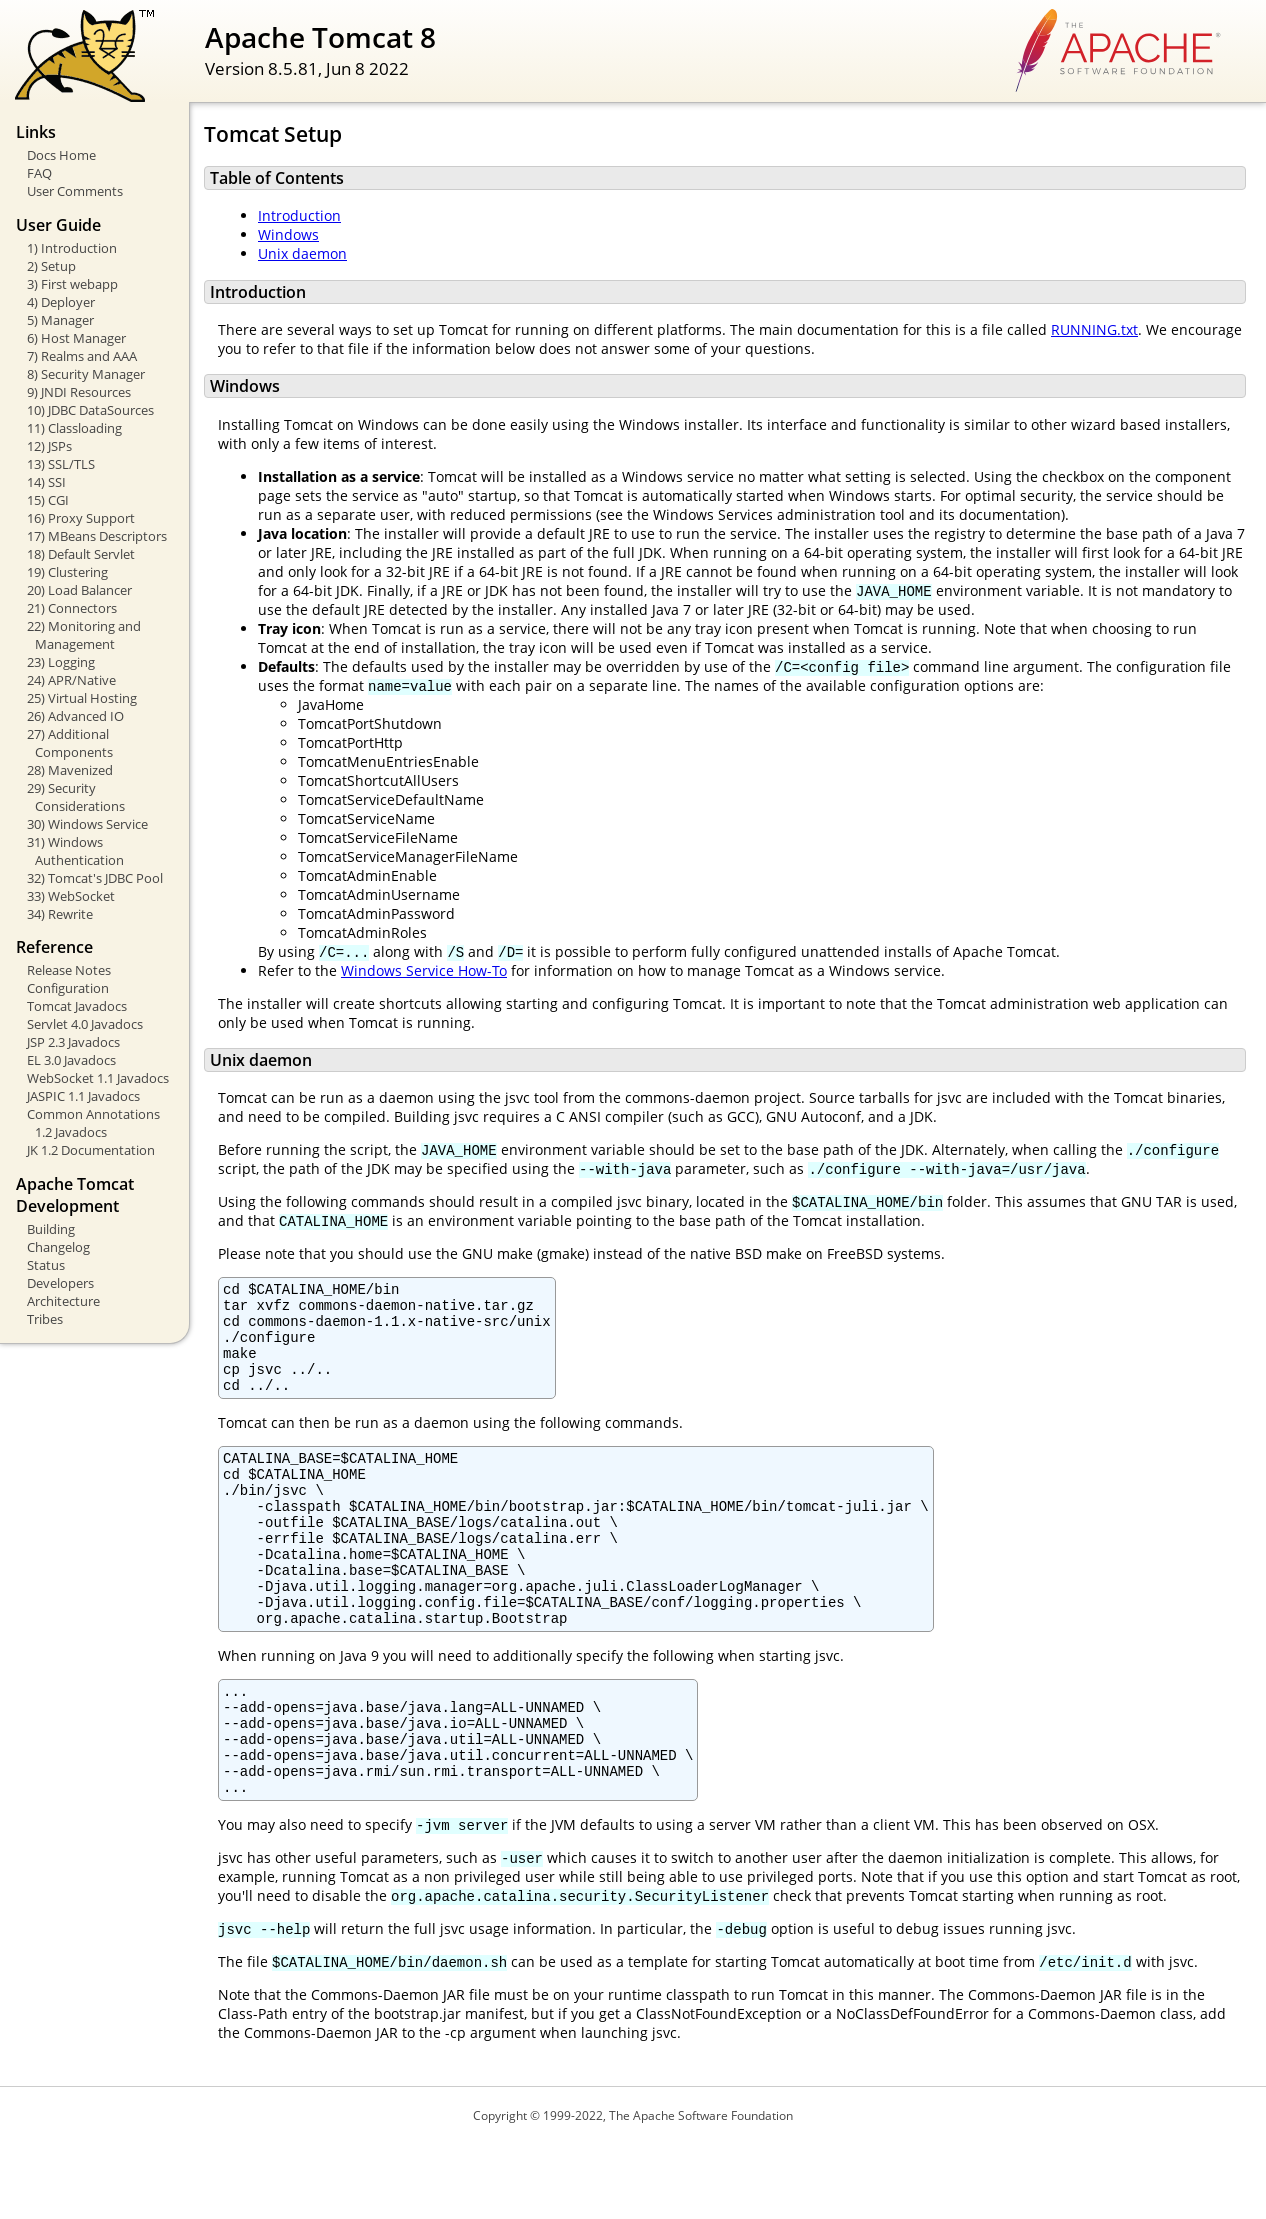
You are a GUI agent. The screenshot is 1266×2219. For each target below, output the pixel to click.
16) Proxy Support (81, 518)
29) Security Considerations (76, 797)
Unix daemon (302, 253)
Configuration (68, 988)
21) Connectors (72, 608)
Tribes (45, 1319)
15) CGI (48, 500)
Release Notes (69, 970)
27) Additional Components (70, 743)
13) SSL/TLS (61, 464)
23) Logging (61, 662)
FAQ (39, 173)
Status (46, 1265)
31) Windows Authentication (75, 851)
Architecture (63, 1301)
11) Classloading (74, 428)
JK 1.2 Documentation (91, 1150)
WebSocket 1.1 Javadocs (98, 1078)
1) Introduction (72, 248)
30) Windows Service (87, 824)
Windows (288, 234)
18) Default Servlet (81, 554)
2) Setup (51, 266)
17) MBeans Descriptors (97, 536)
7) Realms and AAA (82, 356)
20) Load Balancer (79, 590)
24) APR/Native (71, 680)
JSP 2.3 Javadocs (73, 1042)
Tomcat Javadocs (77, 1006)
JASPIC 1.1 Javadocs (83, 1096)
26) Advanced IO (75, 716)
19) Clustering (67, 572)
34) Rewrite (60, 914)
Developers (60, 1283)
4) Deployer (61, 302)
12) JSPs (49, 446)
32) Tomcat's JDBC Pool (95, 878)
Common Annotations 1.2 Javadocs (93, 1123)
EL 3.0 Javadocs (71, 1060)
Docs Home (61, 155)
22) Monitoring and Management (84, 635)
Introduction (299, 215)
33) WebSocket (71, 896)
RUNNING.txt (1094, 329)
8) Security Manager (86, 374)
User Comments (75, 191)
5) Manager (60, 320)
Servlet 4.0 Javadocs (85, 1024)
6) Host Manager (76, 338)
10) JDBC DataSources (90, 410)
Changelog (58, 1247)
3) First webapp (72, 284)
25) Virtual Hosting (82, 698)
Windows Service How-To (424, 970)
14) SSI (46, 482)
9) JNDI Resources (79, 392)
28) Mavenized (70, 770)
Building (51, 1229)
